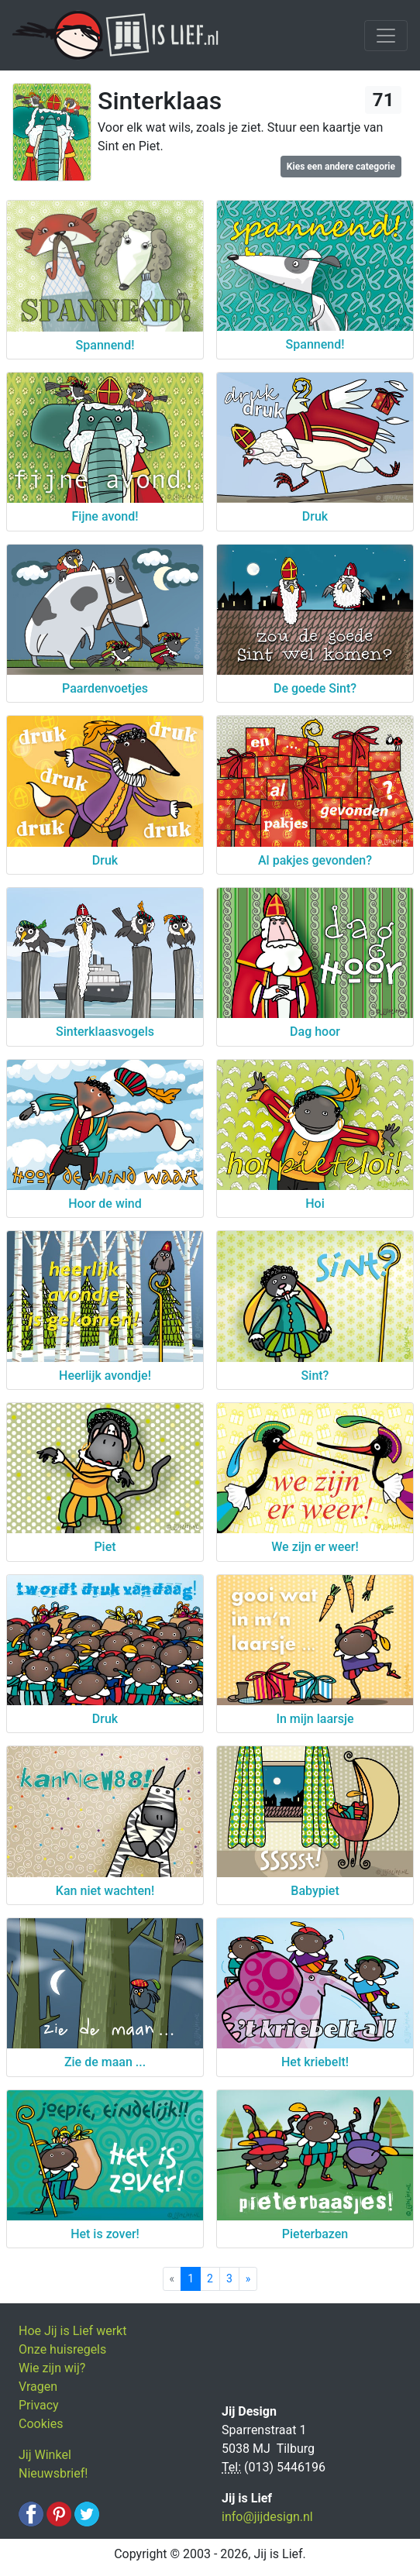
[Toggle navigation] (386, 35)
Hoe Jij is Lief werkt (72, 2330)
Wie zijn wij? (52, 2368)
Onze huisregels (62, 2349)
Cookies (41, 2423)
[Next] (248, 2279)
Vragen (38, 2386)
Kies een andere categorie (341, 166)
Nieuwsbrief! (53, 2473)
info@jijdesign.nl (267, 2516)
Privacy (39, 2405)
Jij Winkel (45, 2454)
